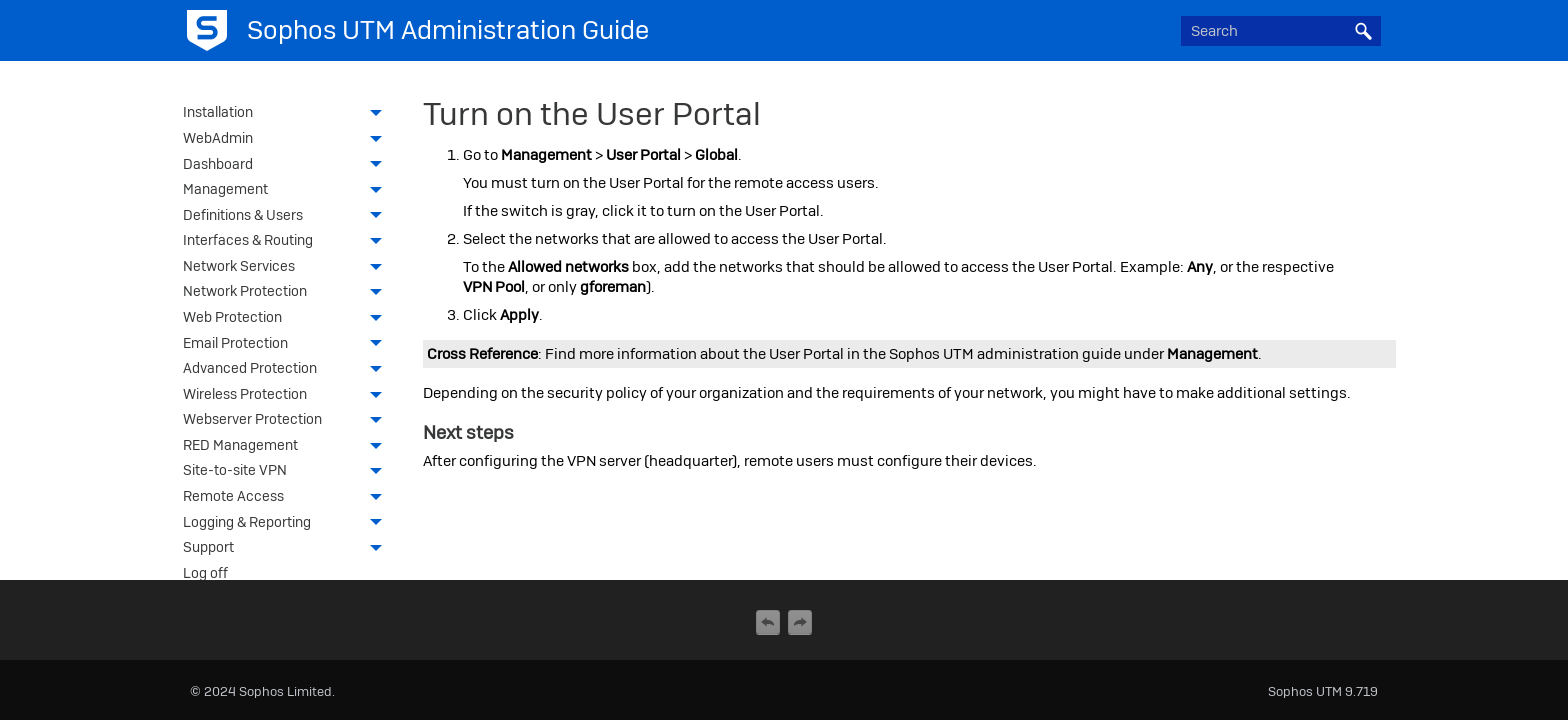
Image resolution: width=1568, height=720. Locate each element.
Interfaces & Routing (288, 242)
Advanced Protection (288, 370)
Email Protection (288, 345)
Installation (288, 114)
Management (288, 191)
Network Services (288, 268)
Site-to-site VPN (288, 472)
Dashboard (288, 166)
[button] (1363, 31)
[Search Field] (1281, 31)
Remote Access (288, 498)
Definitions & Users (288, 217)
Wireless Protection (288, 396)
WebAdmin (288, 140)
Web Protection (288, 319)
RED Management (288, 447)
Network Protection (288, 293)
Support (288, 549)
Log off (205, 573)
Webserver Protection (288, 421)
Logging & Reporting (288, 524)
